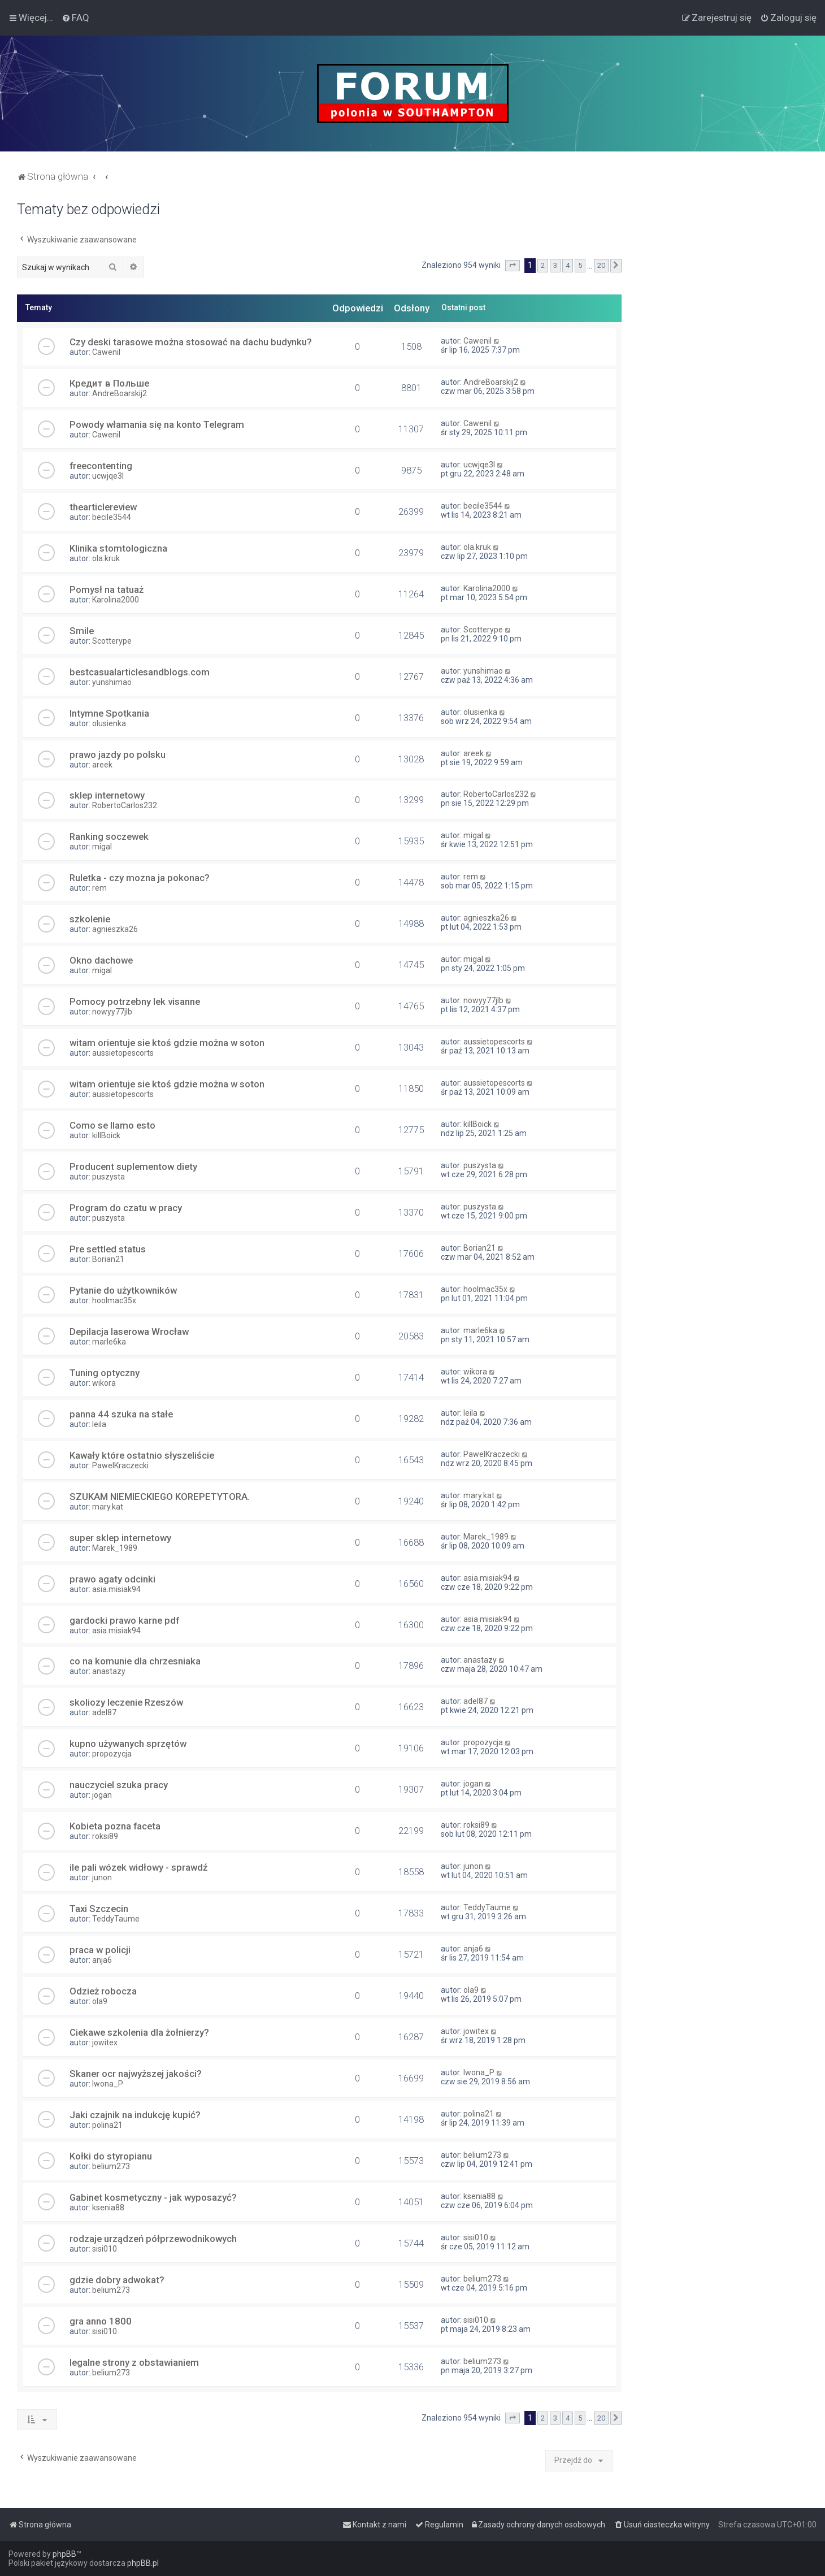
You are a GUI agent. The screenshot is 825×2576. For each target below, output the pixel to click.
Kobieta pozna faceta (115, 1826)
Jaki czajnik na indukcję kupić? (135, 2114)
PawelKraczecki (120, 1465)
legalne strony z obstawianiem (134, 2362)
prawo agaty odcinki (112, 1579)
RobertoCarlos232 (124, 805)
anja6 (102, 1959)
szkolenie (90, 919)
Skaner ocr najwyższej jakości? (136, 2073)
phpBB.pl (143, 2563)
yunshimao (112, 682)
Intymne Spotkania (109, 713)
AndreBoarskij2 (119, 393)
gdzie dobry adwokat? (117, 2280)
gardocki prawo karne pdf (124, 1620)
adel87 (104, 1712)
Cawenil (106, 352)
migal (102, 846)
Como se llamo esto (112, 1125)
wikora (104, 1382)
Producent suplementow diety (133, 1166)
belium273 (111, 2166)
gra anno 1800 (101, 2321)
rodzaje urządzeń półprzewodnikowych (153, 2238)
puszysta (108, 1176)
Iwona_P (107, 2083)
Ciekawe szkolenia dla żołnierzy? (139, 2032)
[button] (512, 265)
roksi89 (105, 1836)
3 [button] (555, 265)
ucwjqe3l (108, 475)
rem (99, 887)
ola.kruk (106, 558)
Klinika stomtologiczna (118, 548)
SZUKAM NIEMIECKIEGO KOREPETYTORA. (160, 1496)
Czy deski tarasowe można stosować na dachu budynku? (191, 342)
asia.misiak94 (116, 1589)
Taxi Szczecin (99, 1908)
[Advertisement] (723, 370)
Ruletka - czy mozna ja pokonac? (140, 877)
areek (102, 764)
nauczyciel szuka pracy (119, 1784)
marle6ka (109, 1341)
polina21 (107, 2125)
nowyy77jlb (112, 1011)
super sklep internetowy (120, 1537)
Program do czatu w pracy (126, 1207)
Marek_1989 (114, 1547)
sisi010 (104, 2248)
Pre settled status (108, 1249)
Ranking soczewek (109, 836)
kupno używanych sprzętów (128, 1743)
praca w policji (100, 1949)
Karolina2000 (115, 599)
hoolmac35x (114, 1300)
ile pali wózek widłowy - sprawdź (138, 1867)
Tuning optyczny (105, 1372)
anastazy (108, 1671)
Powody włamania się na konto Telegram (157, 424)
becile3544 (111, 517)
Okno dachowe (101, 960)
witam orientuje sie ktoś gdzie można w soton (167, 1042)
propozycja (112, 1753)
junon (102, 1877)
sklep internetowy (107, 795)
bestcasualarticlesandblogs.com (140, 672)
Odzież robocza (103, 1991)
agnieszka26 (115, 929)
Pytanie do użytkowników (123, 1290)
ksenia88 (108, 2207)
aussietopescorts (123, 1052)
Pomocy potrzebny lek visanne (135, 1001)
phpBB (64, 2553)
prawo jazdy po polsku (118, 754)
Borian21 (108, 1259)
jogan (102, 1794)
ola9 (99, 2001)
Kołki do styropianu (111, 2156)
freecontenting (101, 465)
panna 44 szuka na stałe (121, 1414)
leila (99, 1424)
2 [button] (543, 265)
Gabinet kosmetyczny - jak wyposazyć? (153, 2197)
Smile (82, 630)
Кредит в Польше (109, 383)
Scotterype (112, 640)
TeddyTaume (116, 1918)
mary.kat (107, 1506)
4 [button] (568, 265)
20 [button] (601, 265)
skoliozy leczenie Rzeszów (126, 1702)
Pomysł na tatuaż (107, 589)
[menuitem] (75, 17)
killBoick (106, 1135)
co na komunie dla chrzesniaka (135, 1661)
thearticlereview (103, 507)
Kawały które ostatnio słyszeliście (142, 1455)
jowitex (105, 2042)
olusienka (109, 723)
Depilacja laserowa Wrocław (129, 1331)
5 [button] (580, 265)
